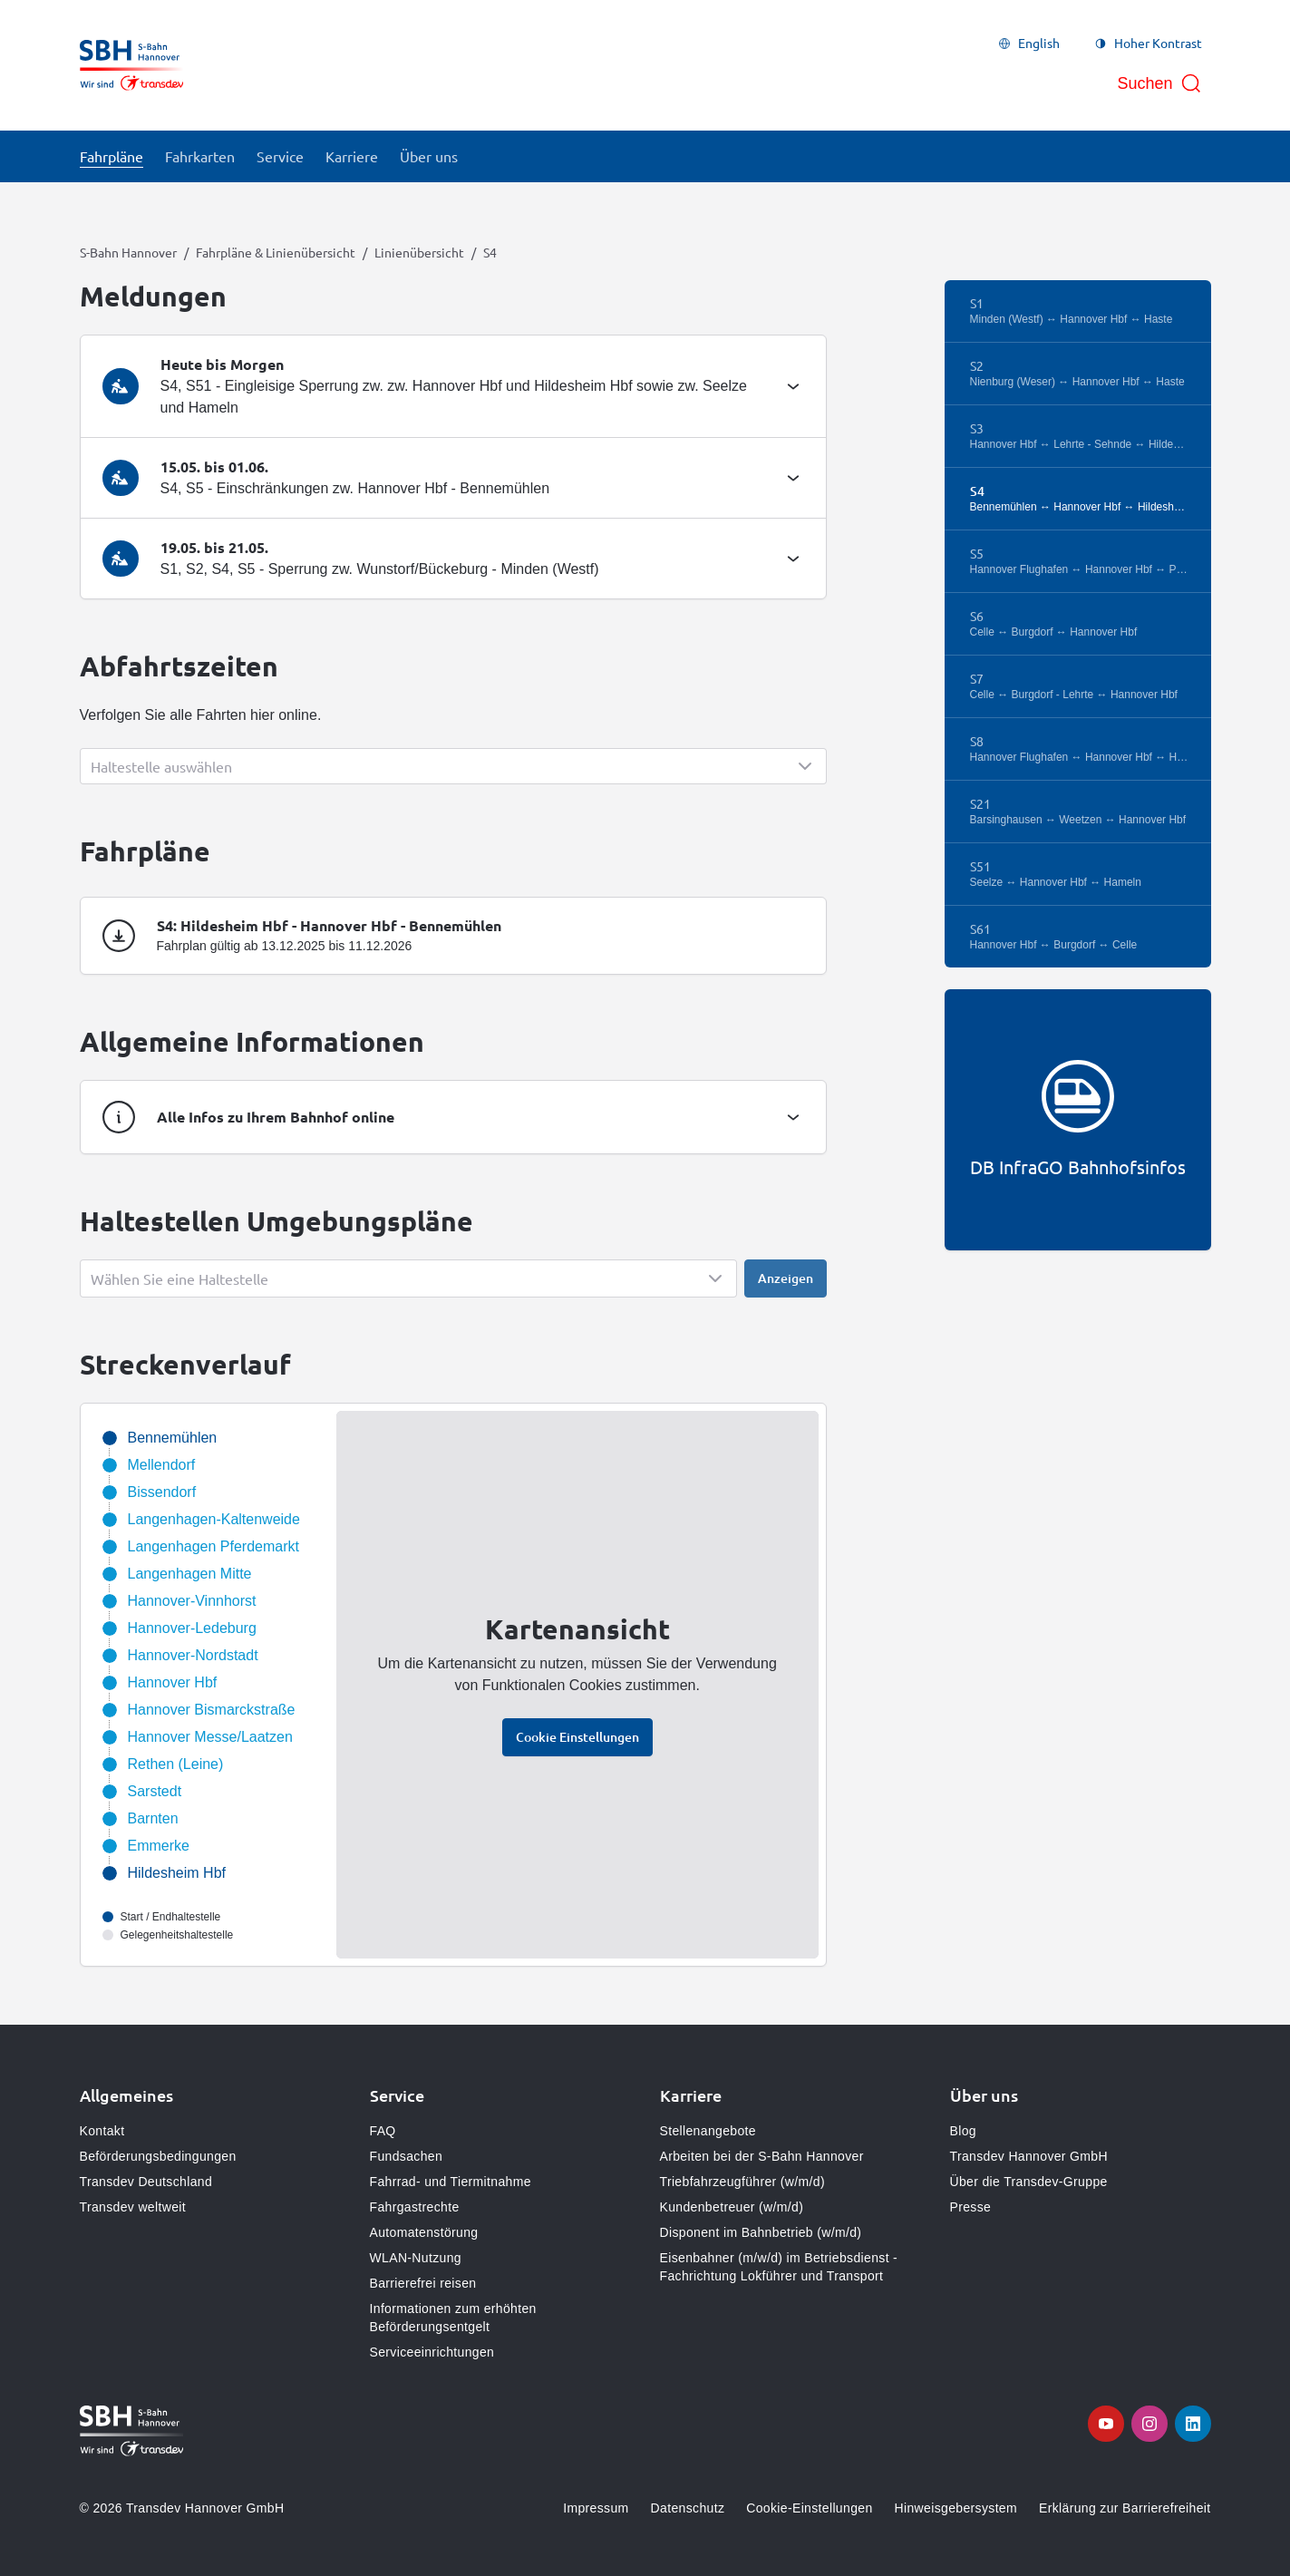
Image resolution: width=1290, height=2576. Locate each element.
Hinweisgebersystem (956, 2508)
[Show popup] (453, 766)
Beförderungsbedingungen (158, 2156)
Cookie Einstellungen (577, 1736)
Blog (963, 2131)
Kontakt (102, 2131)
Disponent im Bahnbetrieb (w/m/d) (761, 2232)
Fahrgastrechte (415, 2207)
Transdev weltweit (133, 2207)
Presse (971, 2207)
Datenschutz (688, 2508)
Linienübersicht (419, 252)
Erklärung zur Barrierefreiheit (1124, 2508)
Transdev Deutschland (146, 2181)
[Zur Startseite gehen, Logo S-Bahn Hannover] (132, 65)
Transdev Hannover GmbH (1029, 2156)
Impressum (595, 2508)
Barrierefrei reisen (423, 2283)
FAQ (383, 2131)
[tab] (453, 386)
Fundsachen (406, 2156)
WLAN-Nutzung (415, 2257)
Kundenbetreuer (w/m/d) (732, 2207)
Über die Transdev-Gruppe (1029, 2181)
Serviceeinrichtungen (432, 2352)
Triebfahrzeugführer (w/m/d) (742, 2181)
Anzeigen (785, 1278)
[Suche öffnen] (1159, 83)
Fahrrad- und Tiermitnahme (450, 2181)
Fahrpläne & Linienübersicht (275, 252)
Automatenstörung (424, 2232)
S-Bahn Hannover (128, 252)
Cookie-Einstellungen (809, 2508)
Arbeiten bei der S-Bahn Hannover (762, 2156)
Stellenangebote (708, 2131)
